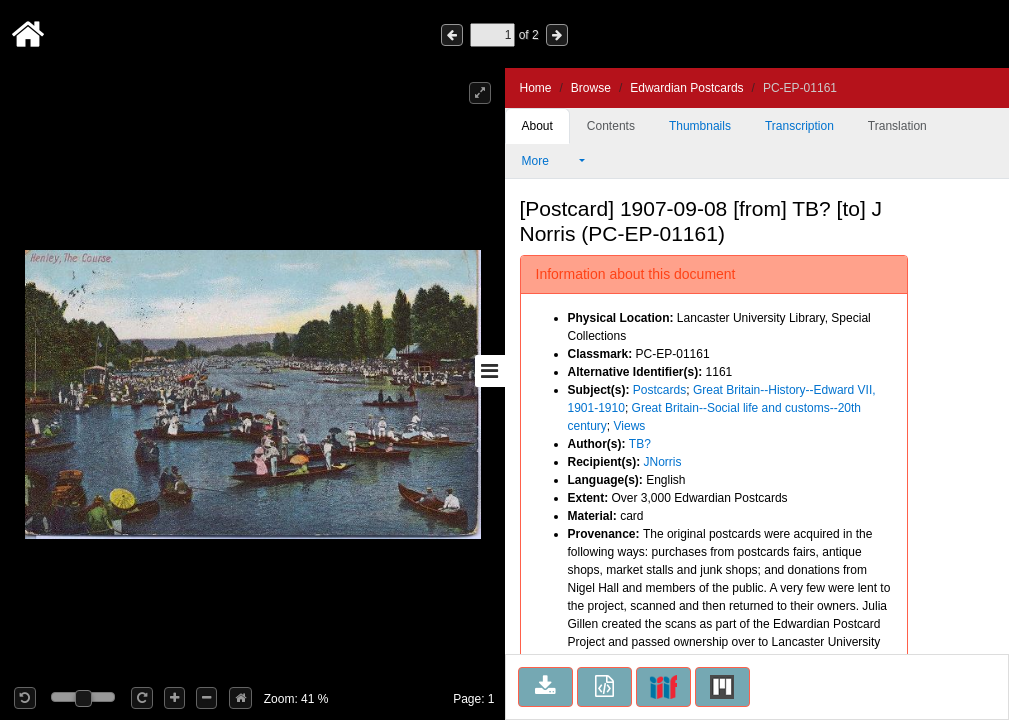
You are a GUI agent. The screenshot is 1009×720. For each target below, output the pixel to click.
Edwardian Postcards (686, 88)
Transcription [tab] (799, 126)
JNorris (663, 462)
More (549, 161)
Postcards (659, 390)
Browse (591, 88)
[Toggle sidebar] (490, 371)
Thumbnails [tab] (700, 126)
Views (630, 426)
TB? (640, 444)
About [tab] (537, 126)
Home (536, 88)
